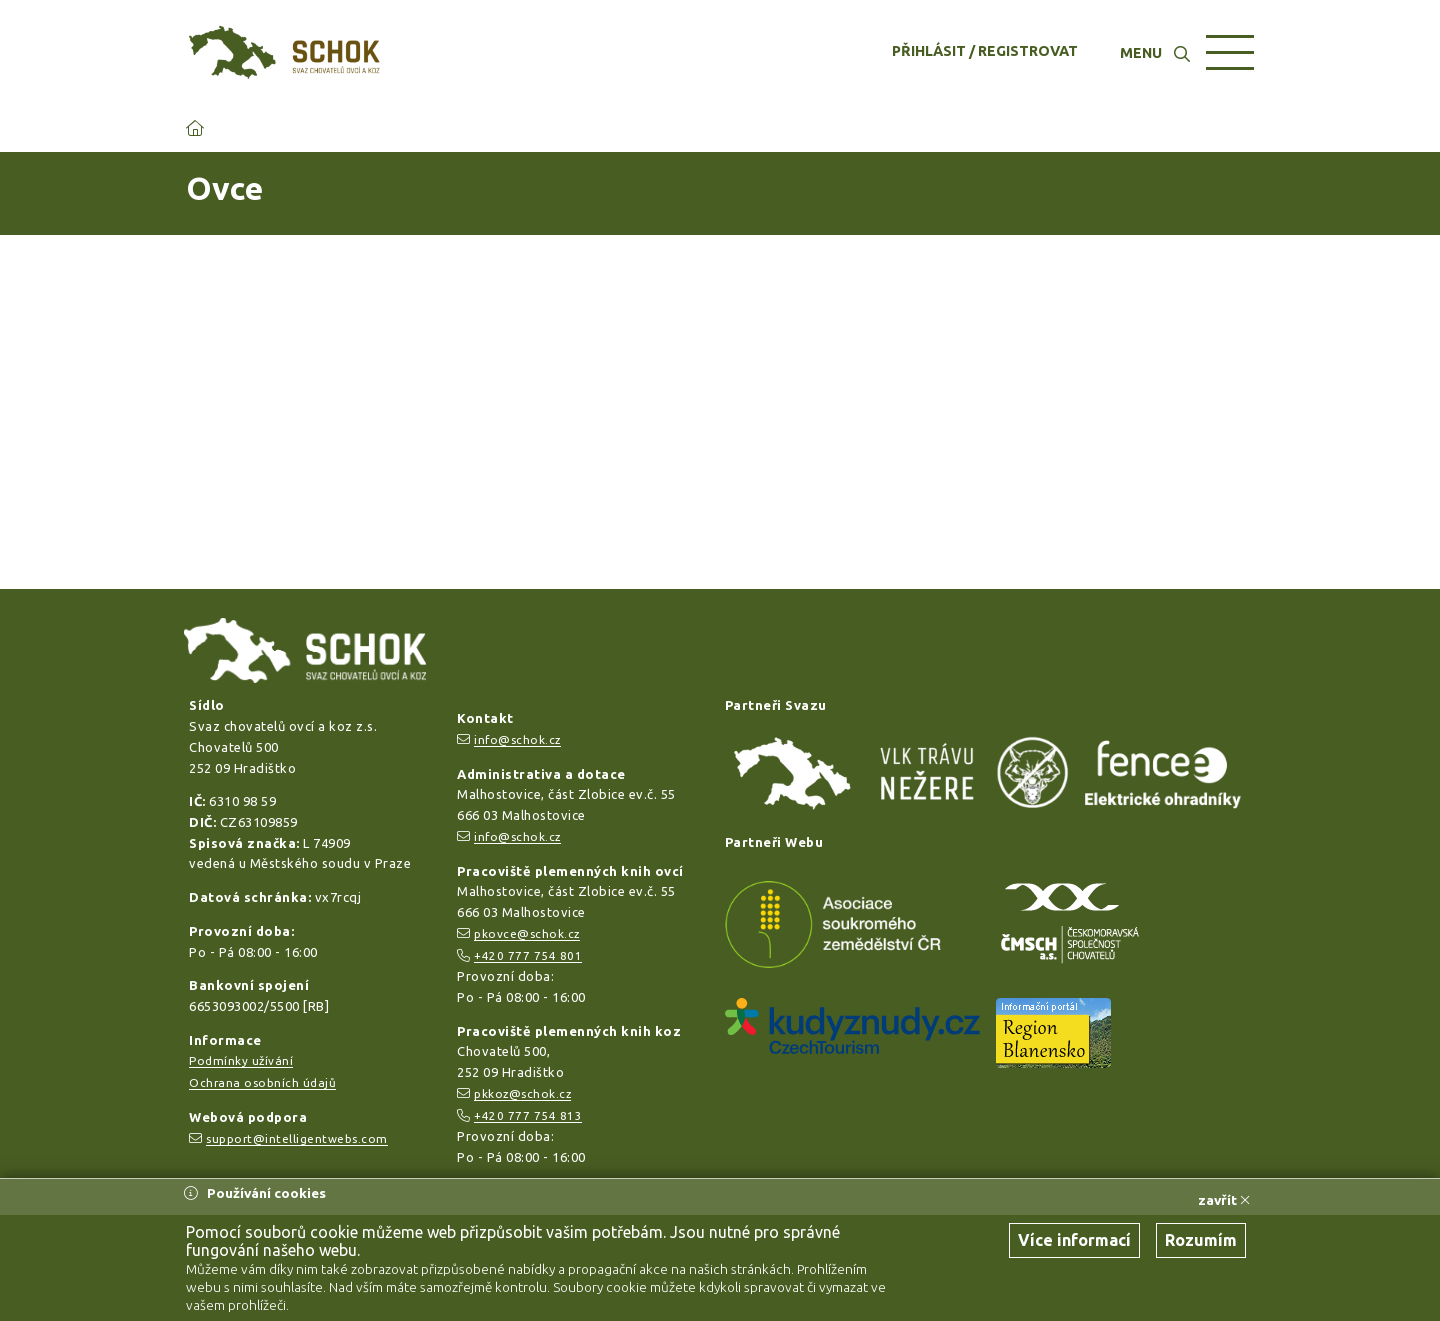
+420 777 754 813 (528, 1115)
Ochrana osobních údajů (262, 1082)
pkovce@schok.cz (527, 933)
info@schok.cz (517, 739)
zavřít (1224, 1200)
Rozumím (1201, 1240)
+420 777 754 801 (528, 955)
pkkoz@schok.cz (522, 1093)
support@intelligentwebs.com (297, 1138)
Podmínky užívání (241, 1060)
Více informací (1074, 1240)
